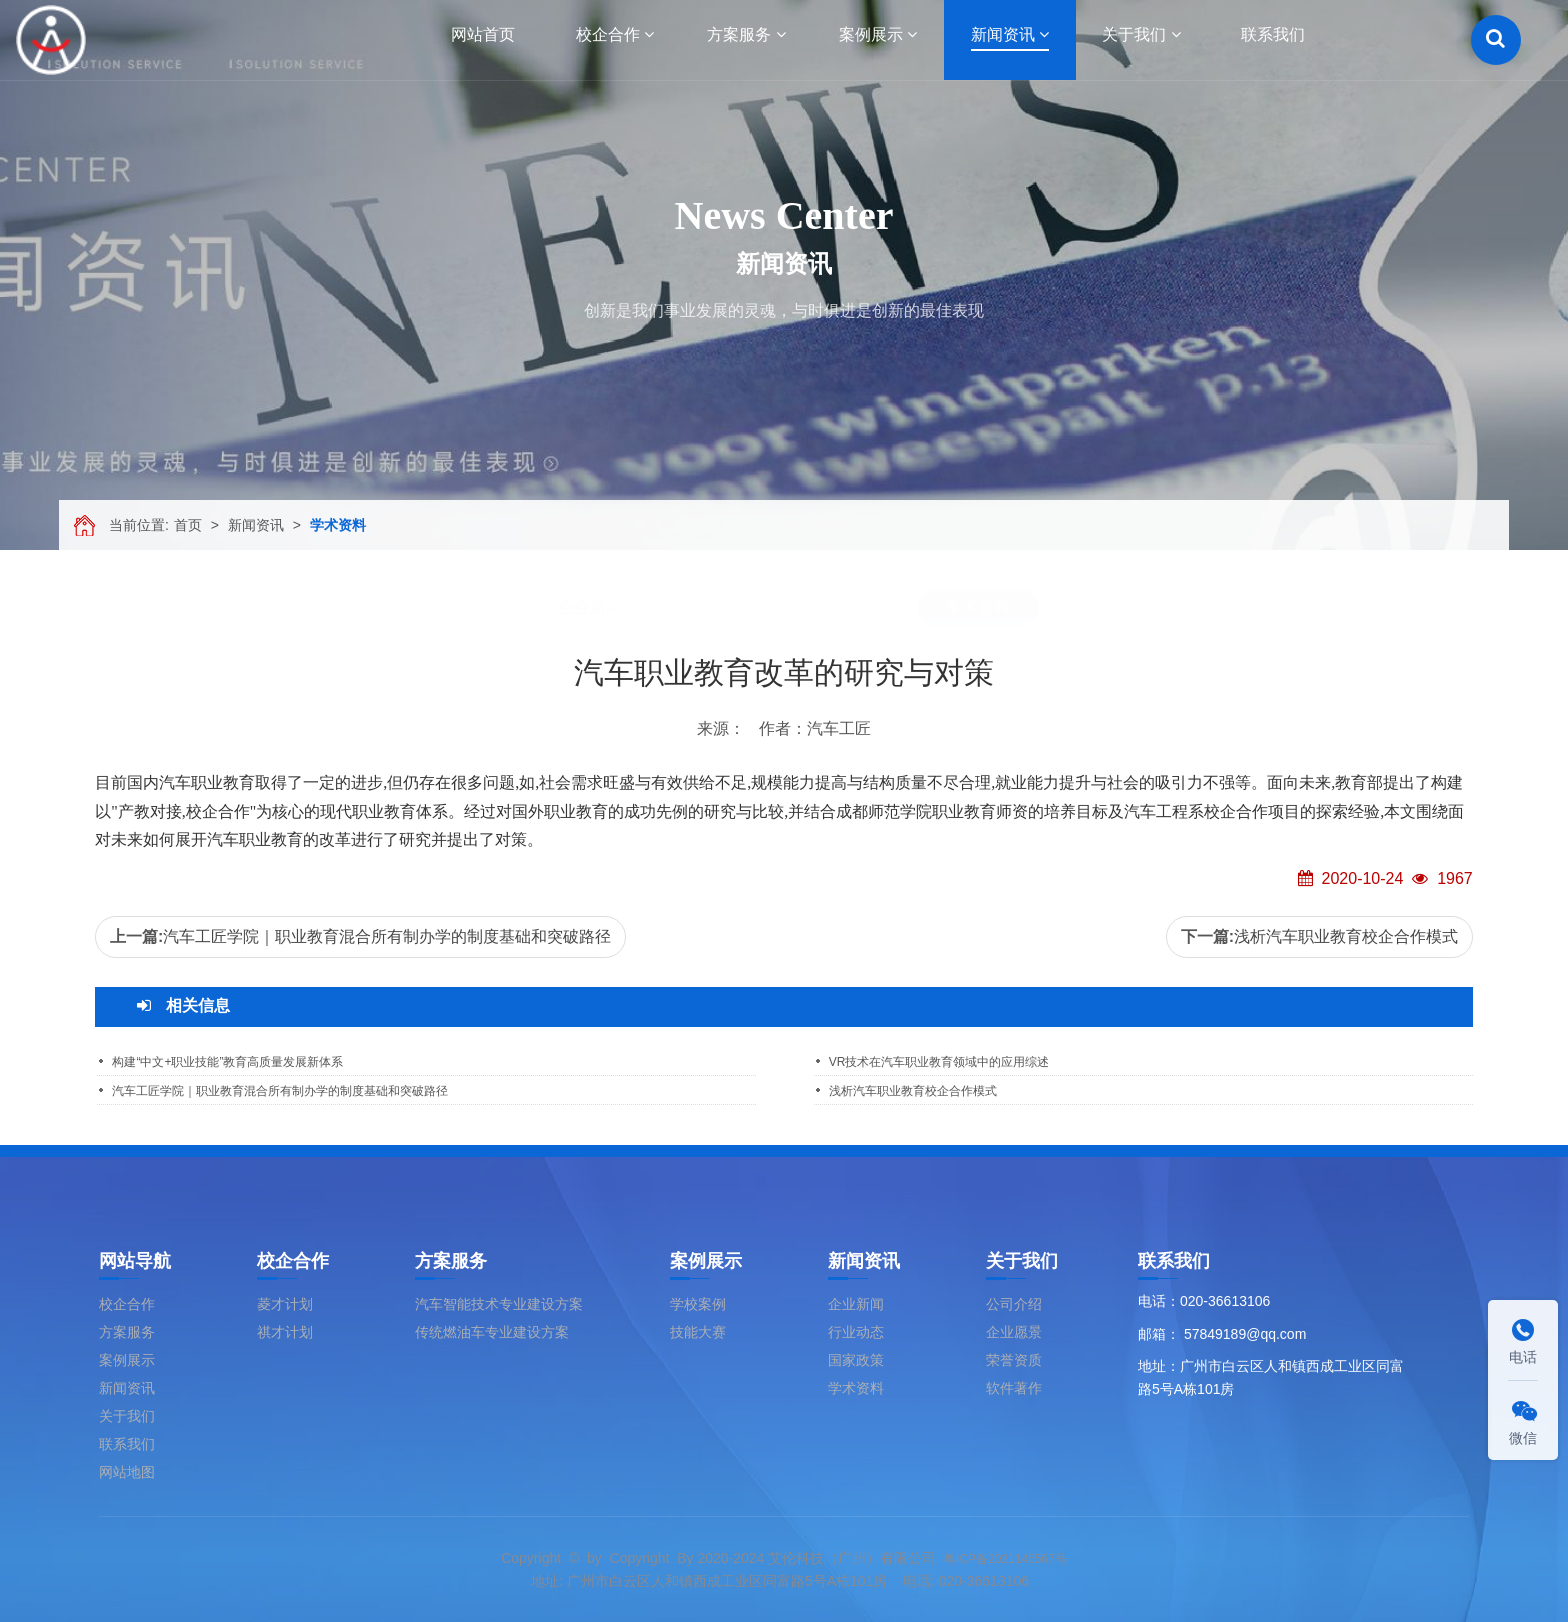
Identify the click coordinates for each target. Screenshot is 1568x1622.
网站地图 (127, 1472)
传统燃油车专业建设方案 (492, 1332)
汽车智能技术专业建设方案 (499, 1304)
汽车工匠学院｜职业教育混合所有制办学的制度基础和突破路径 (387, 936)
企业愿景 (1014, 1332)
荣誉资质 (1014, 1360)
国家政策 (849, 607)
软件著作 (1014, 1388)
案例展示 (127, 1360)
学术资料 (338, 525)
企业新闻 (590, 607)
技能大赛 (698, 1332)
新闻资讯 (256, 525)
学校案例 (698, 1304)
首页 (188, 525)
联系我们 (127, 1444)
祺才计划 (285, 1332)
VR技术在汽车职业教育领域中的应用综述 (957, 1061)
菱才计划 (285, 1304)
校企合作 (127, 1304)
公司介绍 (1014, 1304)
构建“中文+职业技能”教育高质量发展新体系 (247, 1061)
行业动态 (719, 607)
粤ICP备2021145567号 (1005, 1558)
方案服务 (127, 1332)
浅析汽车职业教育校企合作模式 (1346, 936)
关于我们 (127, 1416)
